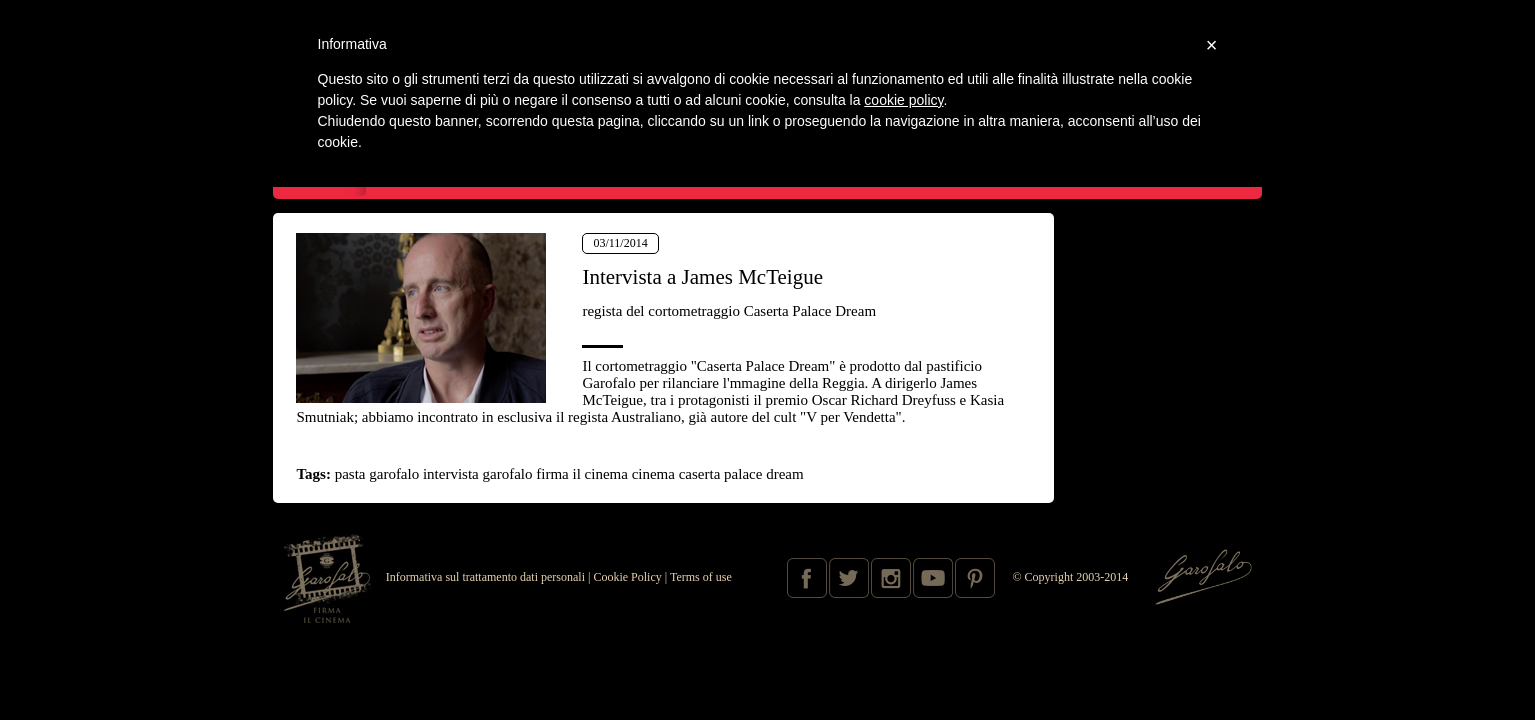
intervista (451, 474)
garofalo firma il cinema (555, 474)
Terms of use (701, 577)
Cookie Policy (627, 577)
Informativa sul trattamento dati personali (485, 577)
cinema (653, 474)
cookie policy (903, 100)
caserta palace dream (741, 474)
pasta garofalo (377, 474)
